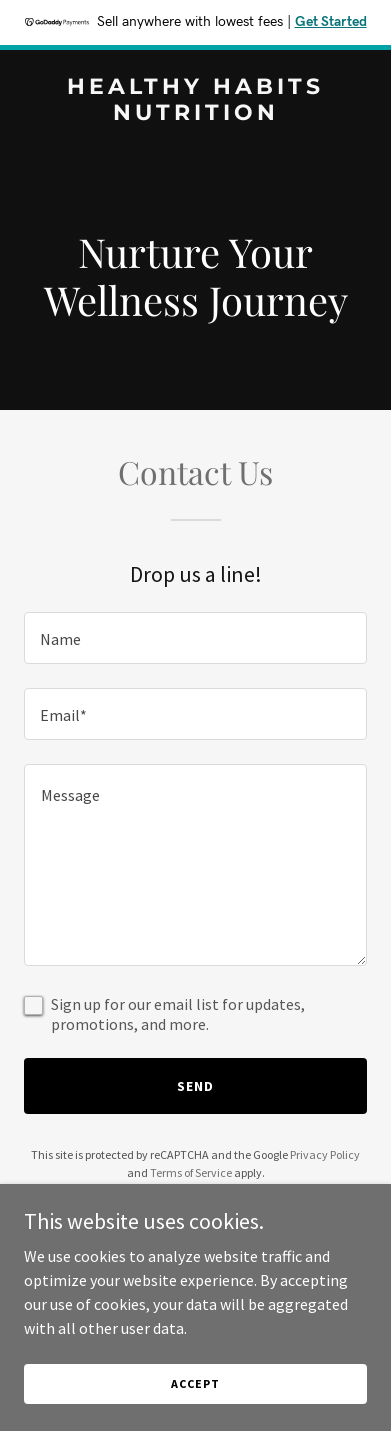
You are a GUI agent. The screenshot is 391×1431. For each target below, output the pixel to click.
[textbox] (195, 638)
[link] (195, 114)
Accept (195, 1383)
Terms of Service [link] (191, 1172)
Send (195, 1086)
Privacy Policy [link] (325, 1154)
